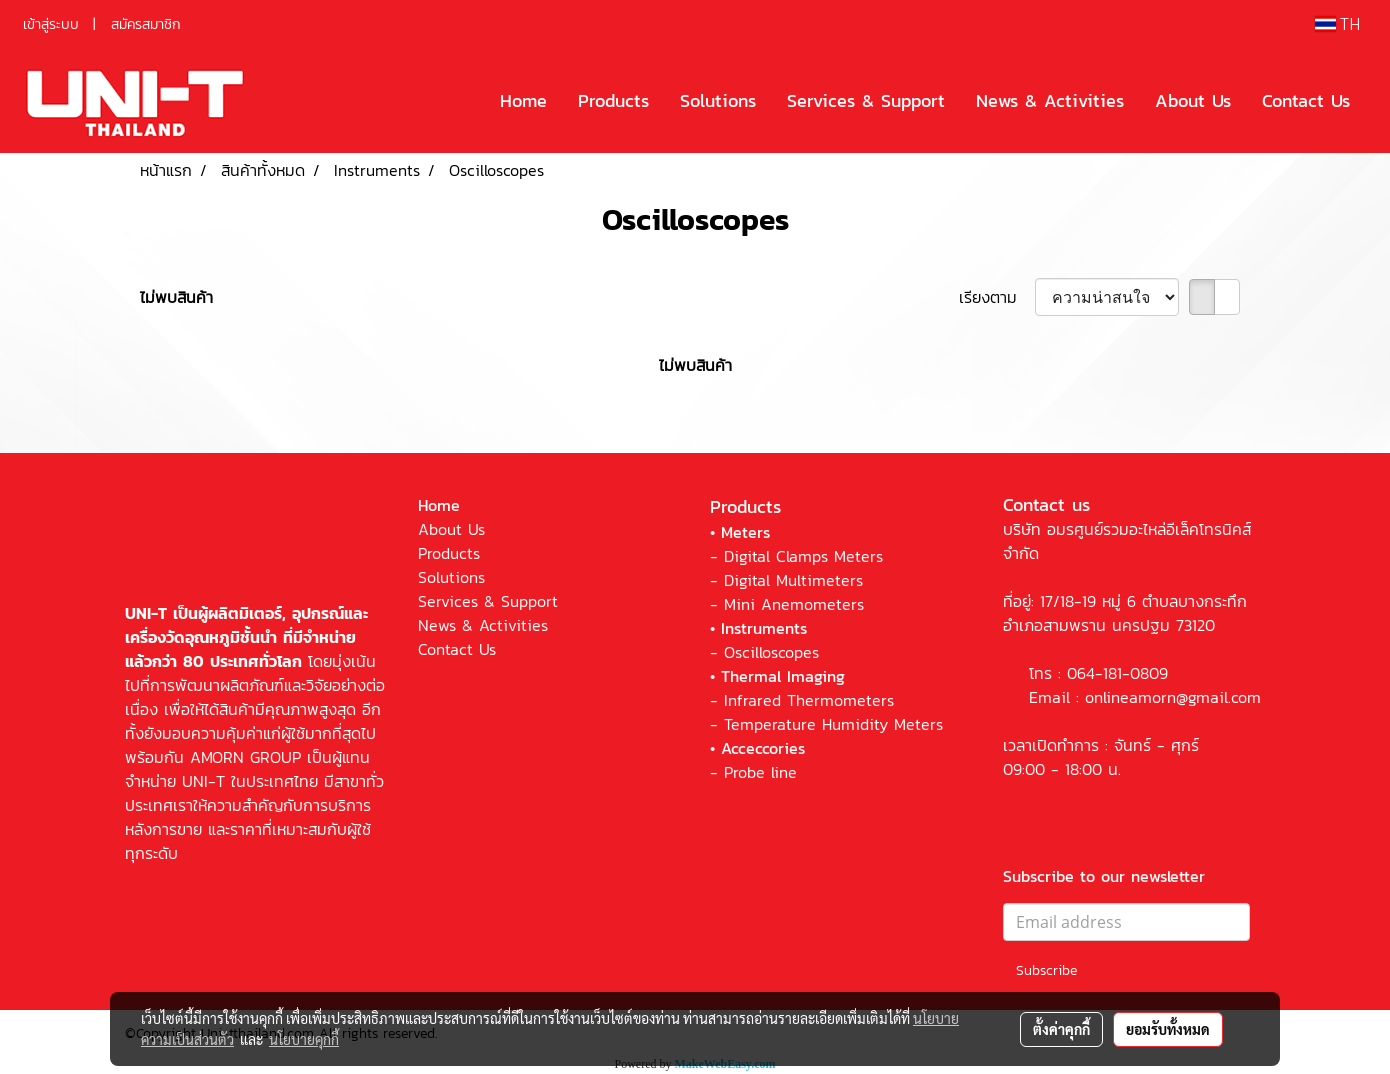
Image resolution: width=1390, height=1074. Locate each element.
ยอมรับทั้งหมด (1168, 1029)
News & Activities (1050, 100)
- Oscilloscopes (764, 652)
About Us (1193, 100)
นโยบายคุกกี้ (304, 1039)
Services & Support (866, 100)
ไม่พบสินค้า (176, 297)
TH (1337, 23)
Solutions (718, 100)
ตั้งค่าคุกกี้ (1061, 1029)
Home (523, 100)
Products (613, 100)
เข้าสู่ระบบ (51, 24)
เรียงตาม (997, 297)
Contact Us (1306, 100)
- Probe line (753, 772)
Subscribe (1046, 970)
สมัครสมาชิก (146, 24)
